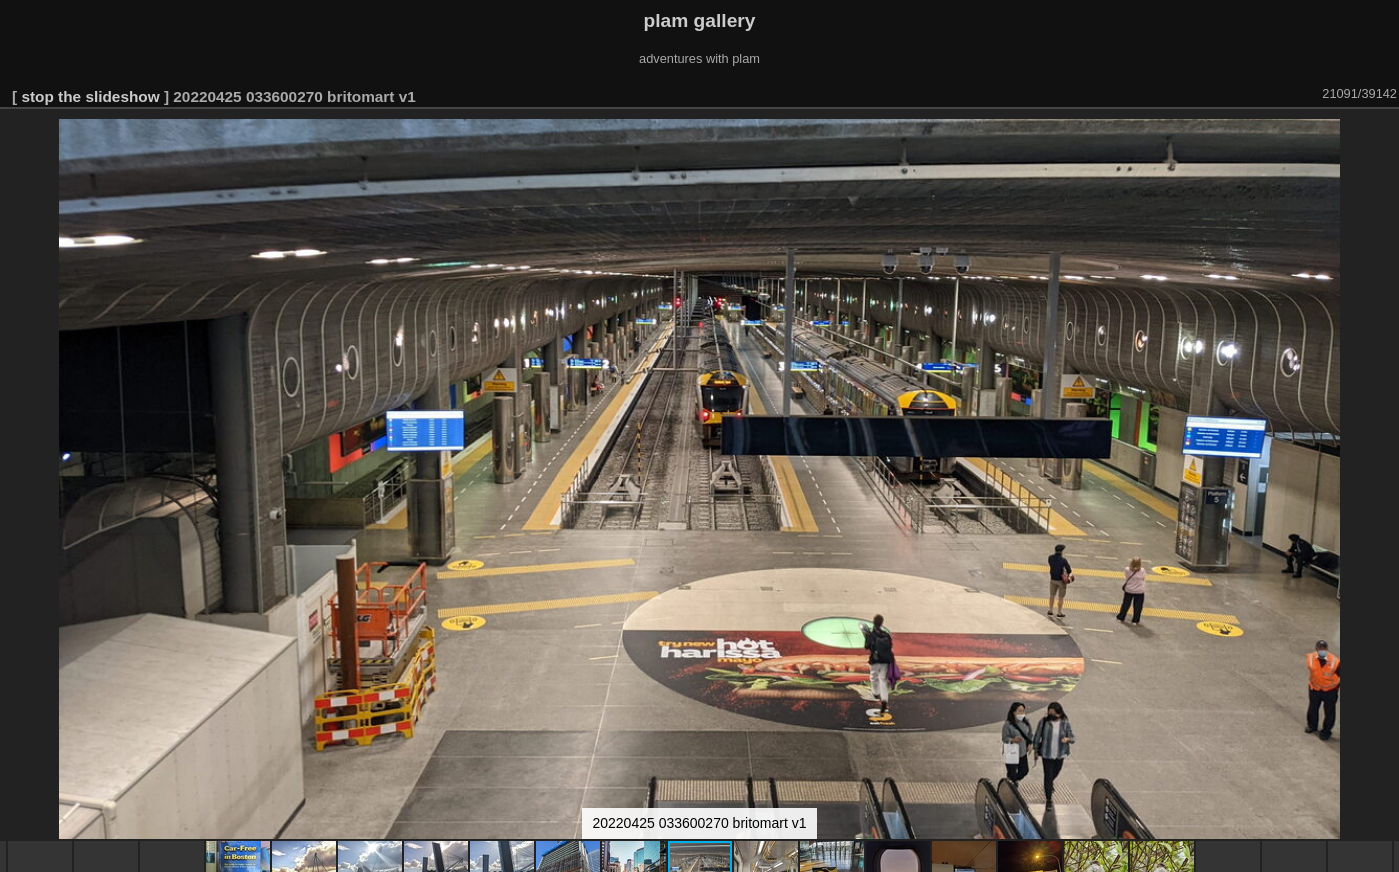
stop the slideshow (90, 96)
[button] (1381, 137)
